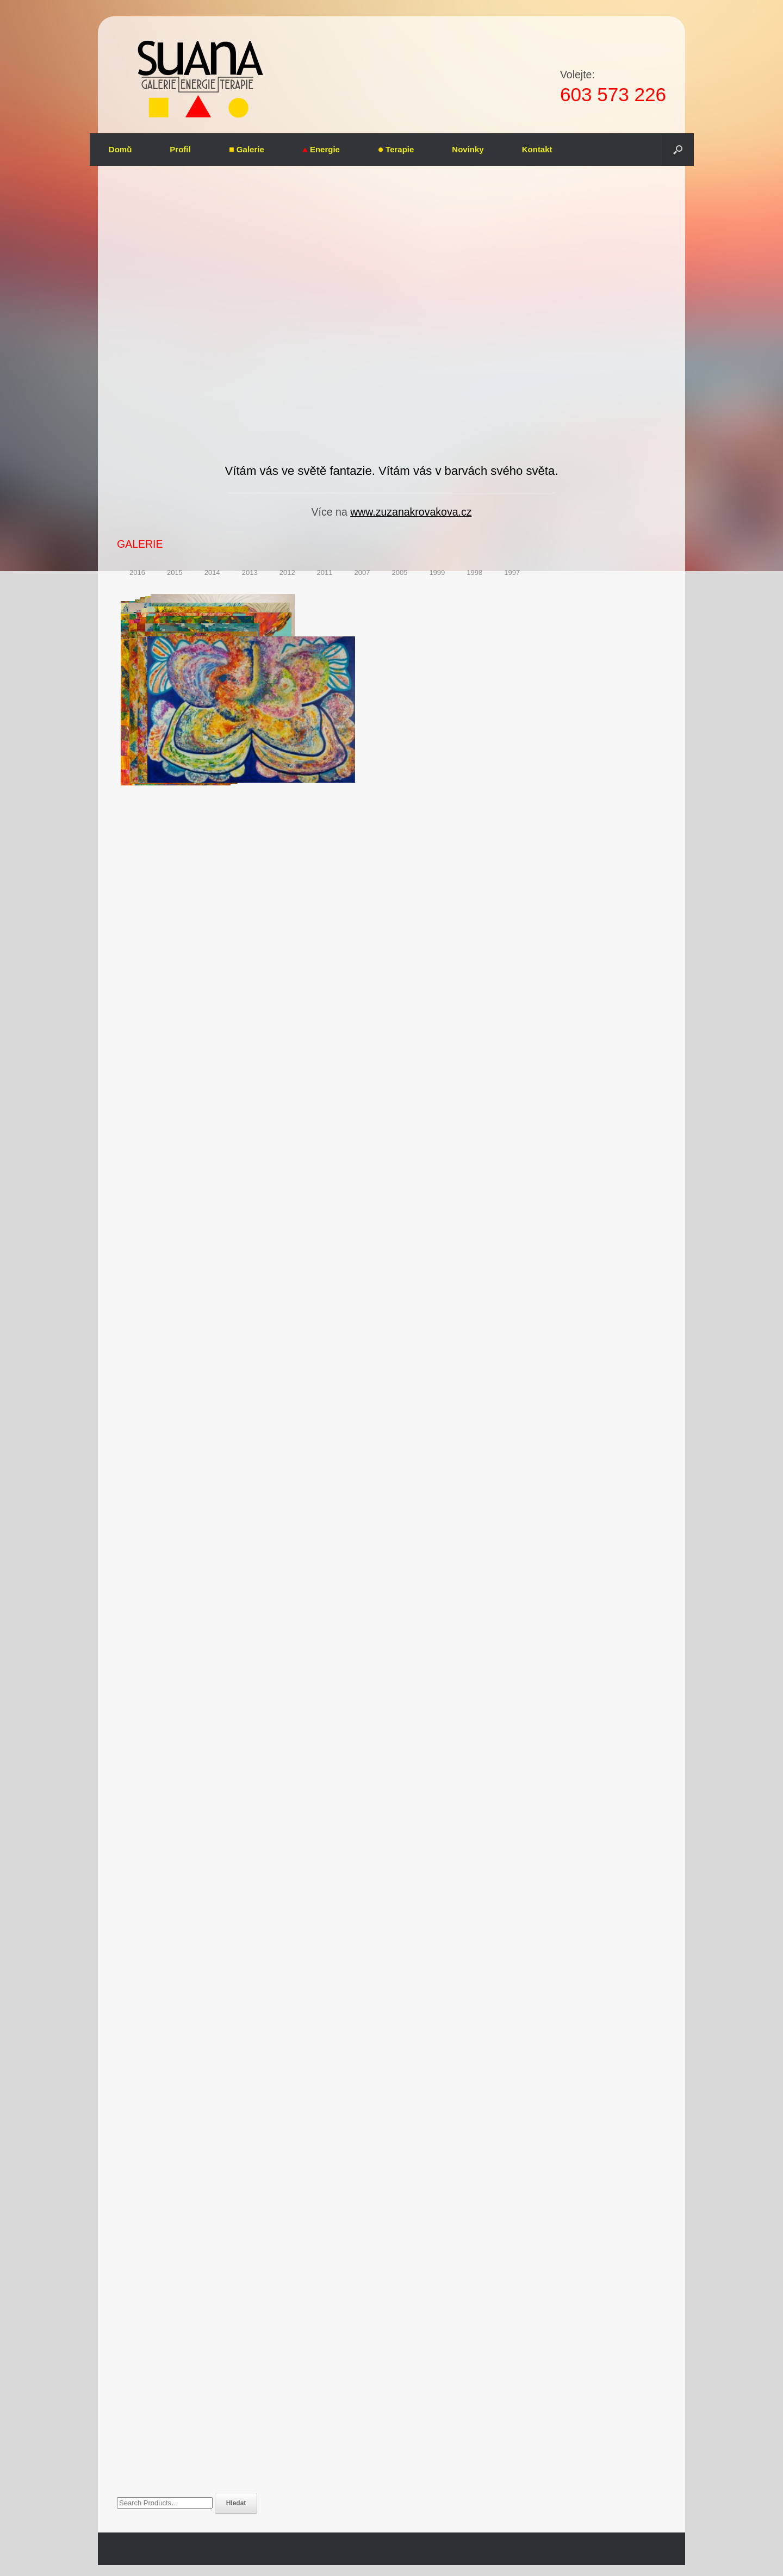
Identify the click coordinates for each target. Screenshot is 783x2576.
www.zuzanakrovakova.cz (410, 512)
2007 (362, 572)
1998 (474, 572)
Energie (321, 149)
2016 (137, 572)
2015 (175, 572)
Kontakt (537, 149)
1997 (512, 572)
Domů (120, 149)
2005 (399, 572)
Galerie (246, 149)
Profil (180, 149)
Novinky (467, 149)
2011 (325, 572)
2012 (287, 572)
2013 (250, 572)
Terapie (396, 149)
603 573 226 (613, 94)
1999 (437, 572)
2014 (212, 572)
